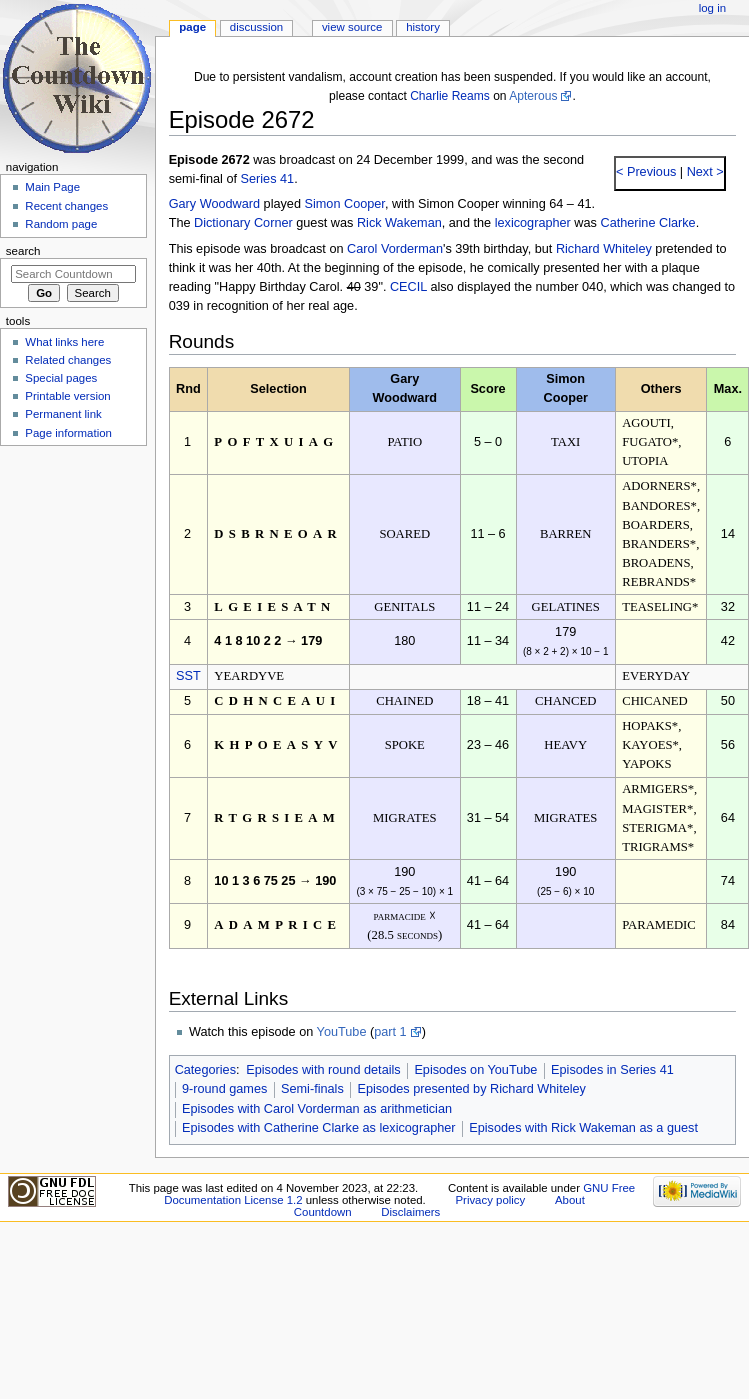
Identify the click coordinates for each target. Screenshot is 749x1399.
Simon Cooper (345, 204)
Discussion (256, 27)
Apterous (533, 96)
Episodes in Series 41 (612, 1070)
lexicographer (533, 223)
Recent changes (66, 206)
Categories (205, 1070)
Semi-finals (312, 1089)
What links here (64, 342)
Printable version (67, 396)
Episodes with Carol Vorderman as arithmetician (317, 1109)
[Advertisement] (73, 603)
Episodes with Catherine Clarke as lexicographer (319, 1128)
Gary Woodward (214, 204)
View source (352, 27)
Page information (68, 433)
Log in (712, 8)
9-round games (224, 1089)
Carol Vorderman (395, 249)
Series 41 (268, 179)
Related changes (68, 360)
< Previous (646, 172)
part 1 (390, 1032)
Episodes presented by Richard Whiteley (471, 1089)
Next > (703, 172)
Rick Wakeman (399, 223)
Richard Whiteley (604, 249)
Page (192, 27)
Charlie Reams (450, 96)
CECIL (408, 287)
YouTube (342, 1032)
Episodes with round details (323, 1070)
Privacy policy (490, 1200)
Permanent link (63, 414)
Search (23, 251)
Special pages (61, 378)
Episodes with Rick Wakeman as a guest (583, 1128)
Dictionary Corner (243, 223)
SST (188, 676)
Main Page (52, 187)
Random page (61, 224)
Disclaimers (410, 1212)
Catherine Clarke (647, 223)
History (423, 27)
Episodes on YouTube (475, 1070)
